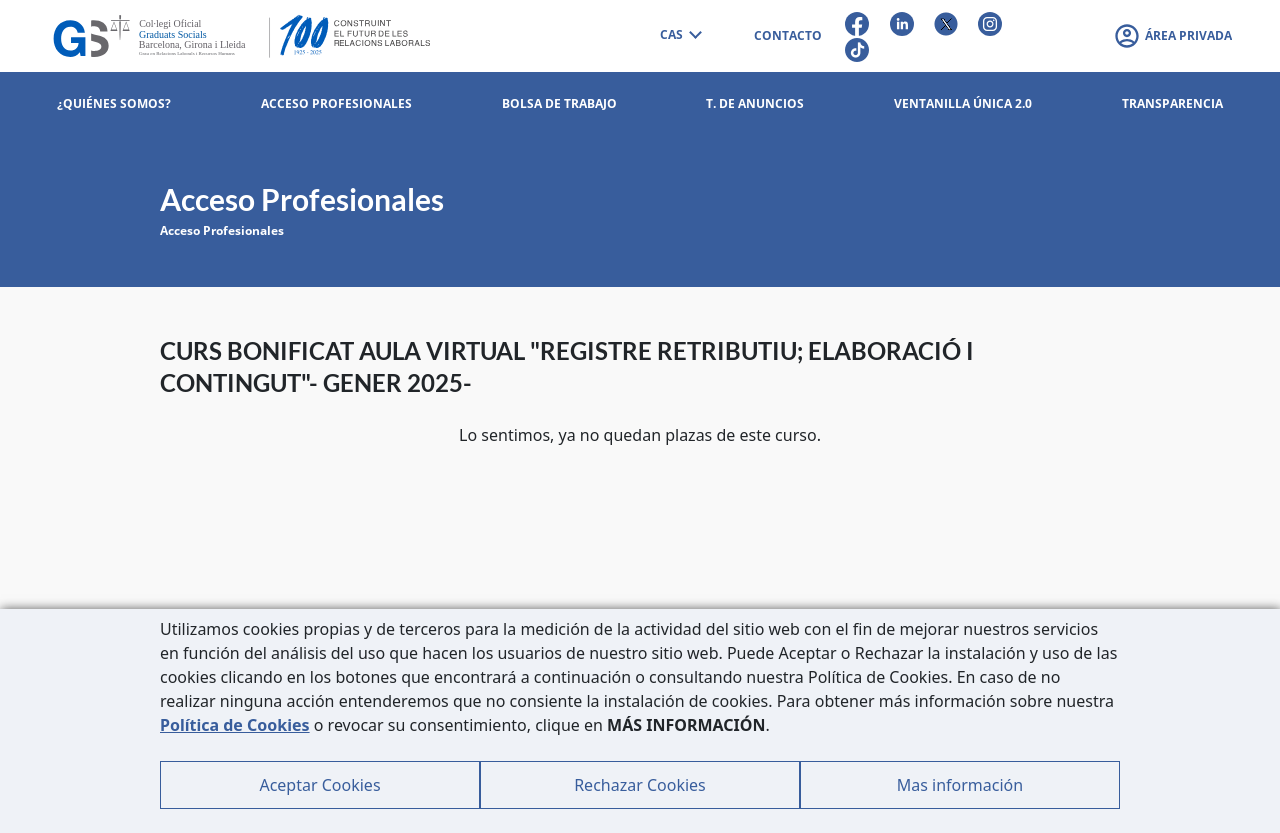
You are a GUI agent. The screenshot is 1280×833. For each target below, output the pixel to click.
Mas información (960, 785)
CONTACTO (788, 35)
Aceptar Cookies (319, 785)
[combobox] (680, 36)
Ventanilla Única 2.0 (963, 103)
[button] (1172, 36)
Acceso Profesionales (222, 230)
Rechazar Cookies (640, 785)
